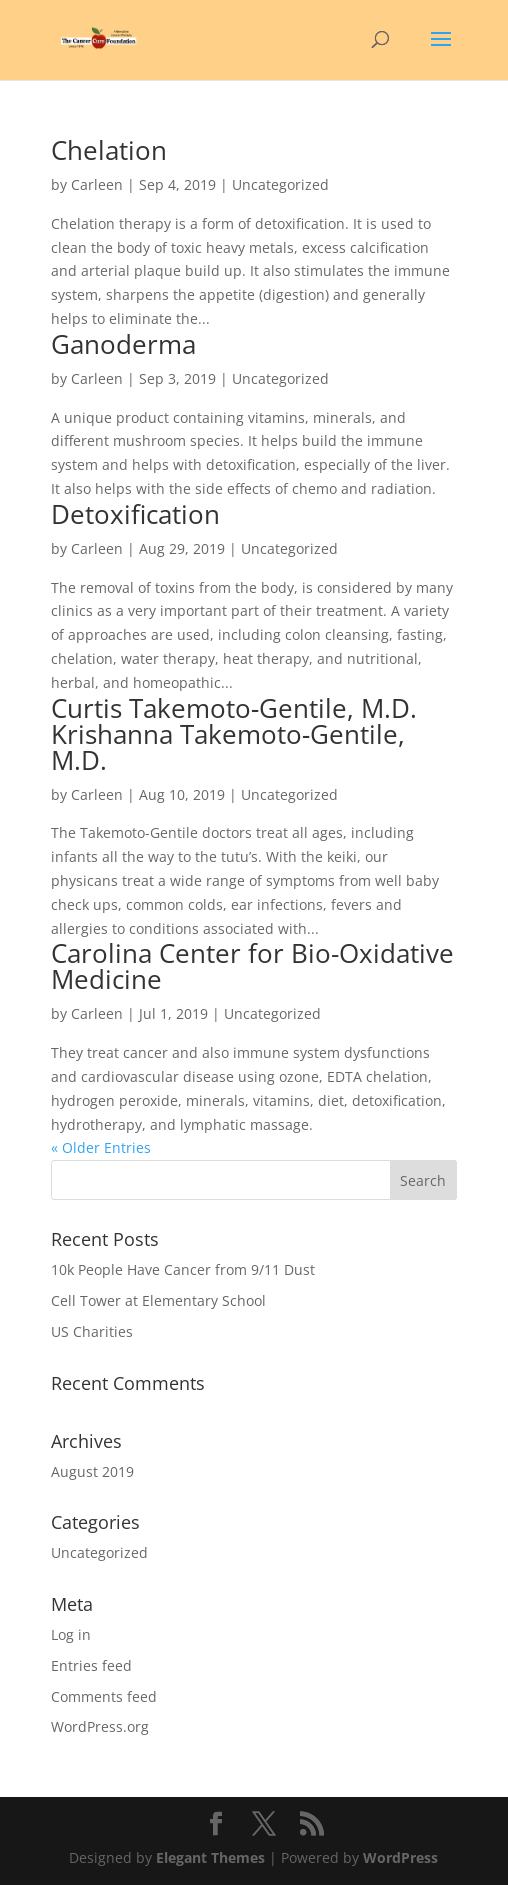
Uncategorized (99, 1552)
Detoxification (135, 514)
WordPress (400, 1857)
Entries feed (91, 1665)
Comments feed (104, 1696)
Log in (71, 1634)
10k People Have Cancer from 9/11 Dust (183, 1269)
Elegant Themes (210, 1857)
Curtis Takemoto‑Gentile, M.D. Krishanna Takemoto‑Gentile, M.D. (234, 734)
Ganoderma (123, 344)
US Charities (92, 1331)
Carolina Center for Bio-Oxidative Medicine (252, 966)
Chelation (109, 150)
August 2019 (92, 1471)
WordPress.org (100, 1726)
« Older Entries (101, 1147)
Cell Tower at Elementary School (158, 1300)
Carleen (97, 184)
